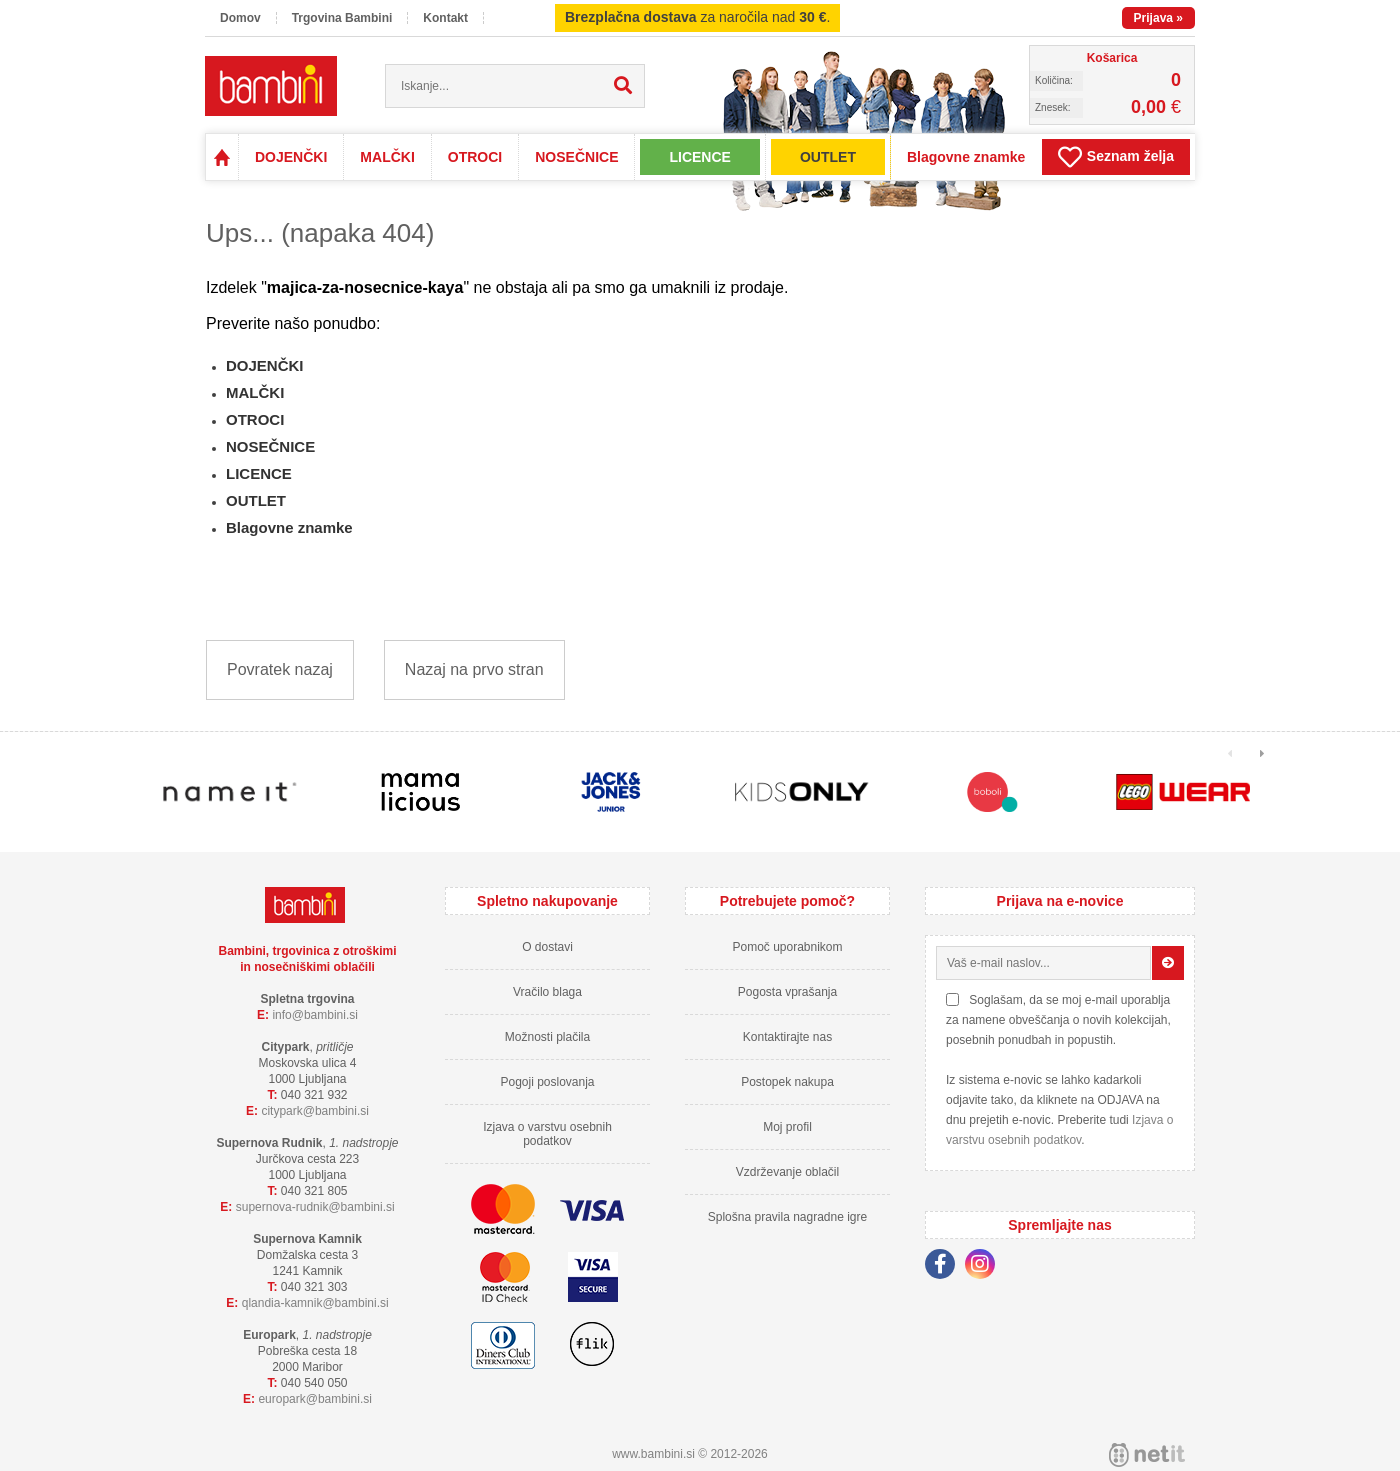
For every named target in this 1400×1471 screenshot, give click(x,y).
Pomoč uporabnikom (787, 947)
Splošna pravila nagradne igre (787, 1217)
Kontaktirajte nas (787, 1037)
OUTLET (828, 157)
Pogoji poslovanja (547, 1082)
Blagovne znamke (966, 157)
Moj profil (787, 1127)
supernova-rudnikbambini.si (315, 1207)
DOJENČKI (291, 157)
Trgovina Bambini (342, 18)
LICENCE (699, 157)
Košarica (1112, 58)
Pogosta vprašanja (787, 992)
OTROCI (475, 157)
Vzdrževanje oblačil (787, 1172)
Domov (240, 18)
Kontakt (445, 18)
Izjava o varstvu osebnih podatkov (547, 1134)
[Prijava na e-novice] (1168, 963)
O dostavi (547, 947)
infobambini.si (315, 1015)
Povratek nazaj (280, 669)
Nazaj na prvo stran (474, 669)
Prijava (1158, 18)
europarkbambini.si (315, 1399)
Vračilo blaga (547, 992)
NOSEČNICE (576, 157)
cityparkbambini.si (315, 1111)
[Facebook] (945, 1267)
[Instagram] (985, 1267)
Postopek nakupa (787, 1082)
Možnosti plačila (547, 1037)
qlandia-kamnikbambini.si (315, 1303)
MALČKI (387, 157)
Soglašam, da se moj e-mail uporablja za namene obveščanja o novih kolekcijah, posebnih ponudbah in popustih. (1058, 1020)
